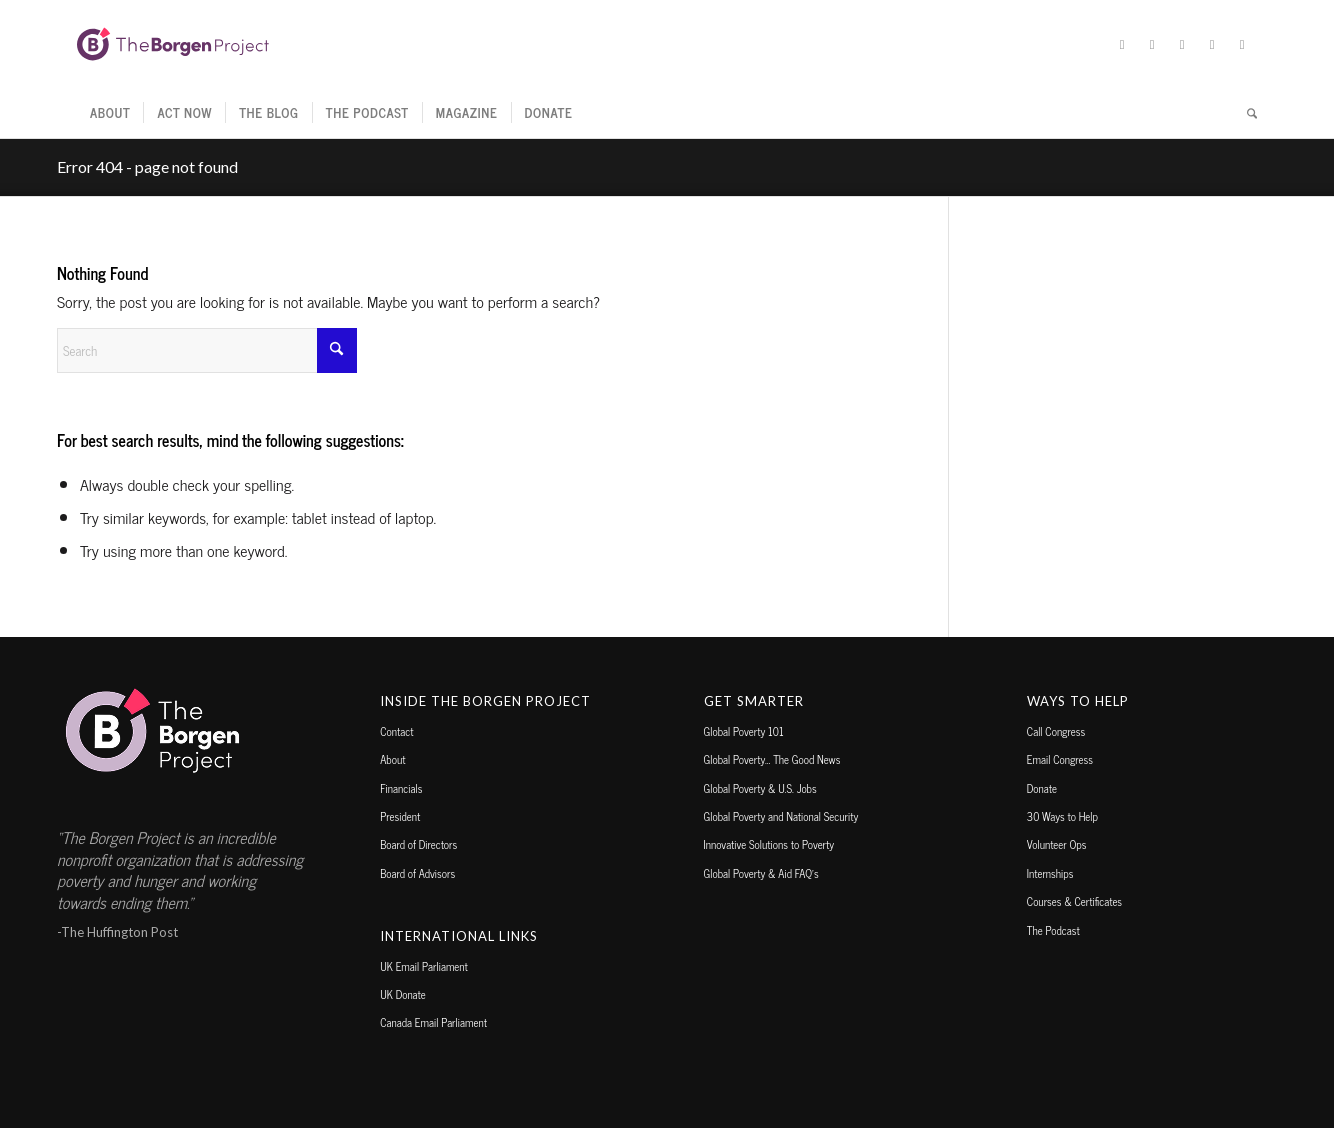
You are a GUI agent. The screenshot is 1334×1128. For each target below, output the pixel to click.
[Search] (1245, 113)
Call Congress (1056, 731)
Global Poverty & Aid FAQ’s (761, 873)
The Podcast (1053, 930)
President (400, 816)
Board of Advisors (417, 873)
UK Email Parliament (424, 966)
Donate (1042, 788)
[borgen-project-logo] (173, 44)
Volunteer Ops (1057, 844)
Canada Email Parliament (433, 1022)
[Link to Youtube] (1242, 44)
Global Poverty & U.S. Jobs (760, 788)
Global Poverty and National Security (781, 816)
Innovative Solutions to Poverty (769, 844)
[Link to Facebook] (1152, 44)
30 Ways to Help (1062, 816)
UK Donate (402, 994)
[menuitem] (110, 113)
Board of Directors (418, 844)
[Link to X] (1122, 44)
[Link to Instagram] (1182, 44)
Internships (1050, 873)
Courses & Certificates (1074, 901)
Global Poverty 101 (744, 731)
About (392, 759)
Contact (396, 731)
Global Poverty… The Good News (772, 759)
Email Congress (1060, 759)
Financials (401, 788)
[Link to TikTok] (1212, 44)
